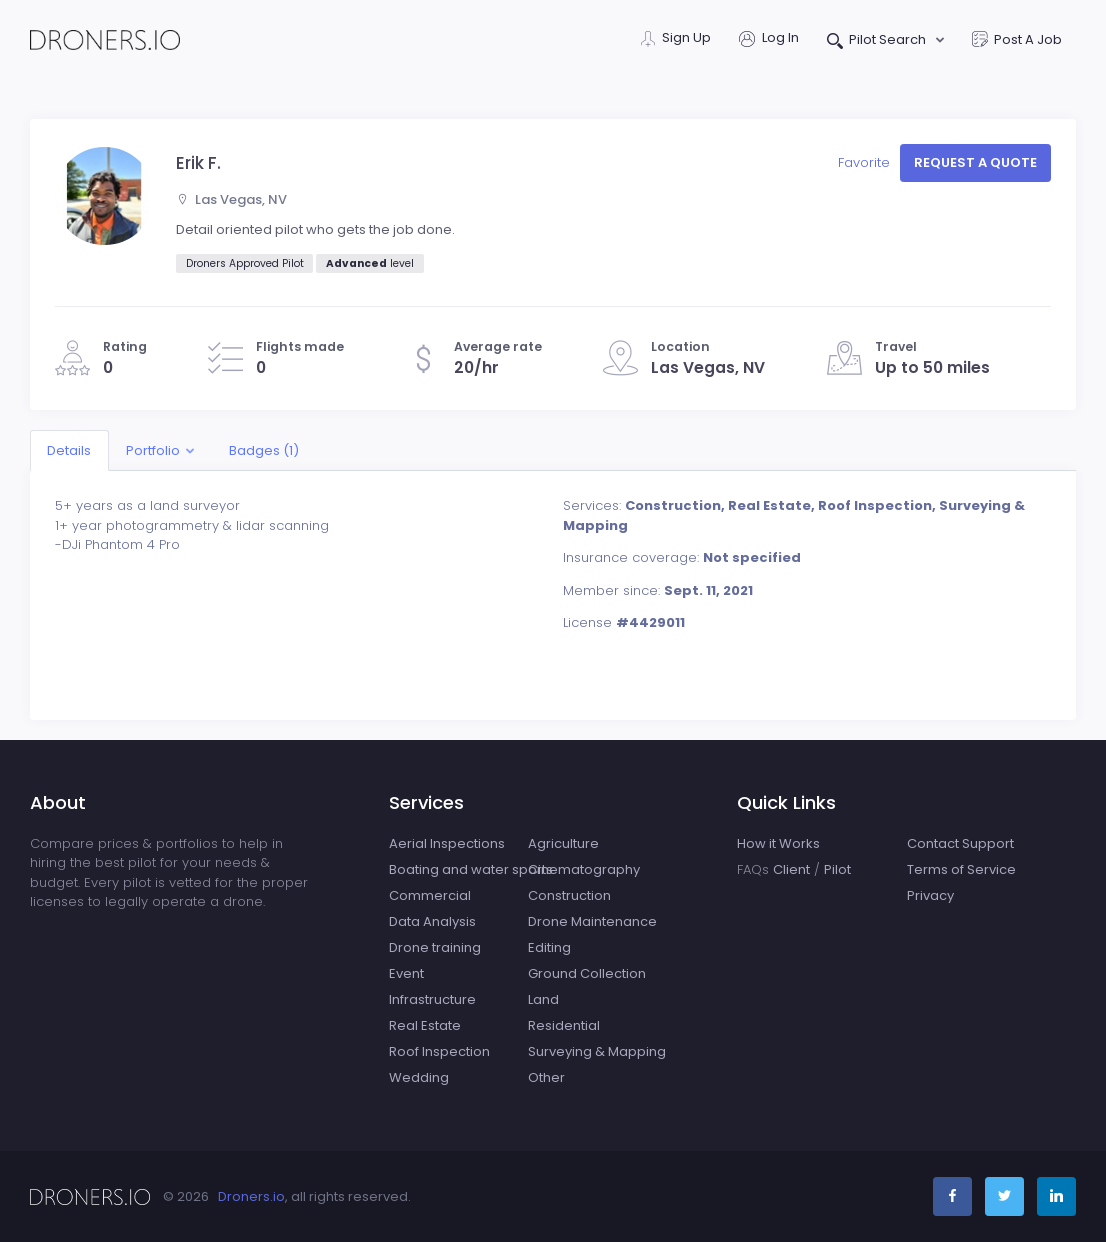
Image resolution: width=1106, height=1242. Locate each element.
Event (406, 973)
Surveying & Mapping (597, 1051)
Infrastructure (432, 999)
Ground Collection (587, 973)
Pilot (837, 869)
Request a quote (975, 162)
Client (791, 869)
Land (543, 999)
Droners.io (251, 1196)
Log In (769, 39)
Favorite (866, 162)
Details (69, 450)
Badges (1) (264, 450)
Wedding (419, 1077)
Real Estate (425, 1025)
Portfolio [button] (153, 450)
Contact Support (960, 843)
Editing (549, 947)
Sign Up (676, 39)
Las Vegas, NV (232, 199)
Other (546, 1077)
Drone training (435, 947)
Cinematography (584, 869)
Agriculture (563, 843)
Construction (569, 895)
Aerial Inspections (447, 843)
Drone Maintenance (592, 921)
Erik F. (198, 163)
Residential (564, 1025)
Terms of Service (961, 869)
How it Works (778, 843)
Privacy (930, 895)
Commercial (430, 895)
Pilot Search (878, 41)
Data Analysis (432, 921)
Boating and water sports (471, 869)
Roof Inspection (439, 1051)
